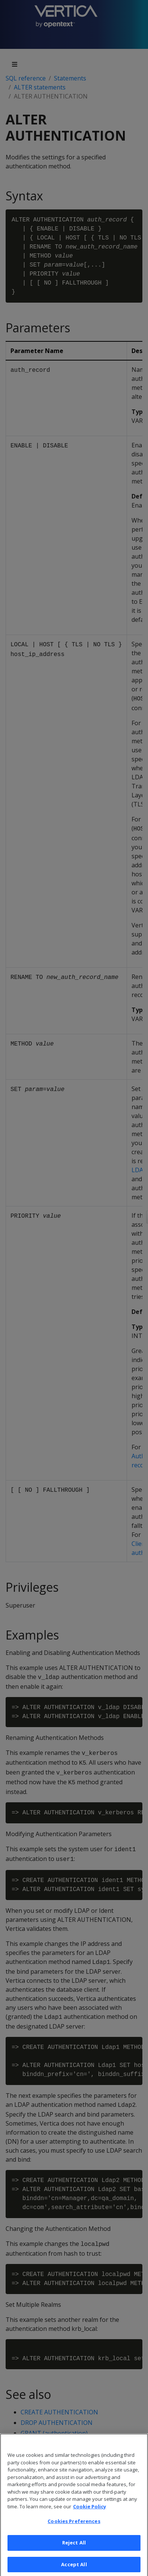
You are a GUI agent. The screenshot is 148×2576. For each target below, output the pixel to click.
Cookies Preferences (74, 2530)
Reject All (74, 2551)
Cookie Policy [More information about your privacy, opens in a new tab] (89, 2515)
